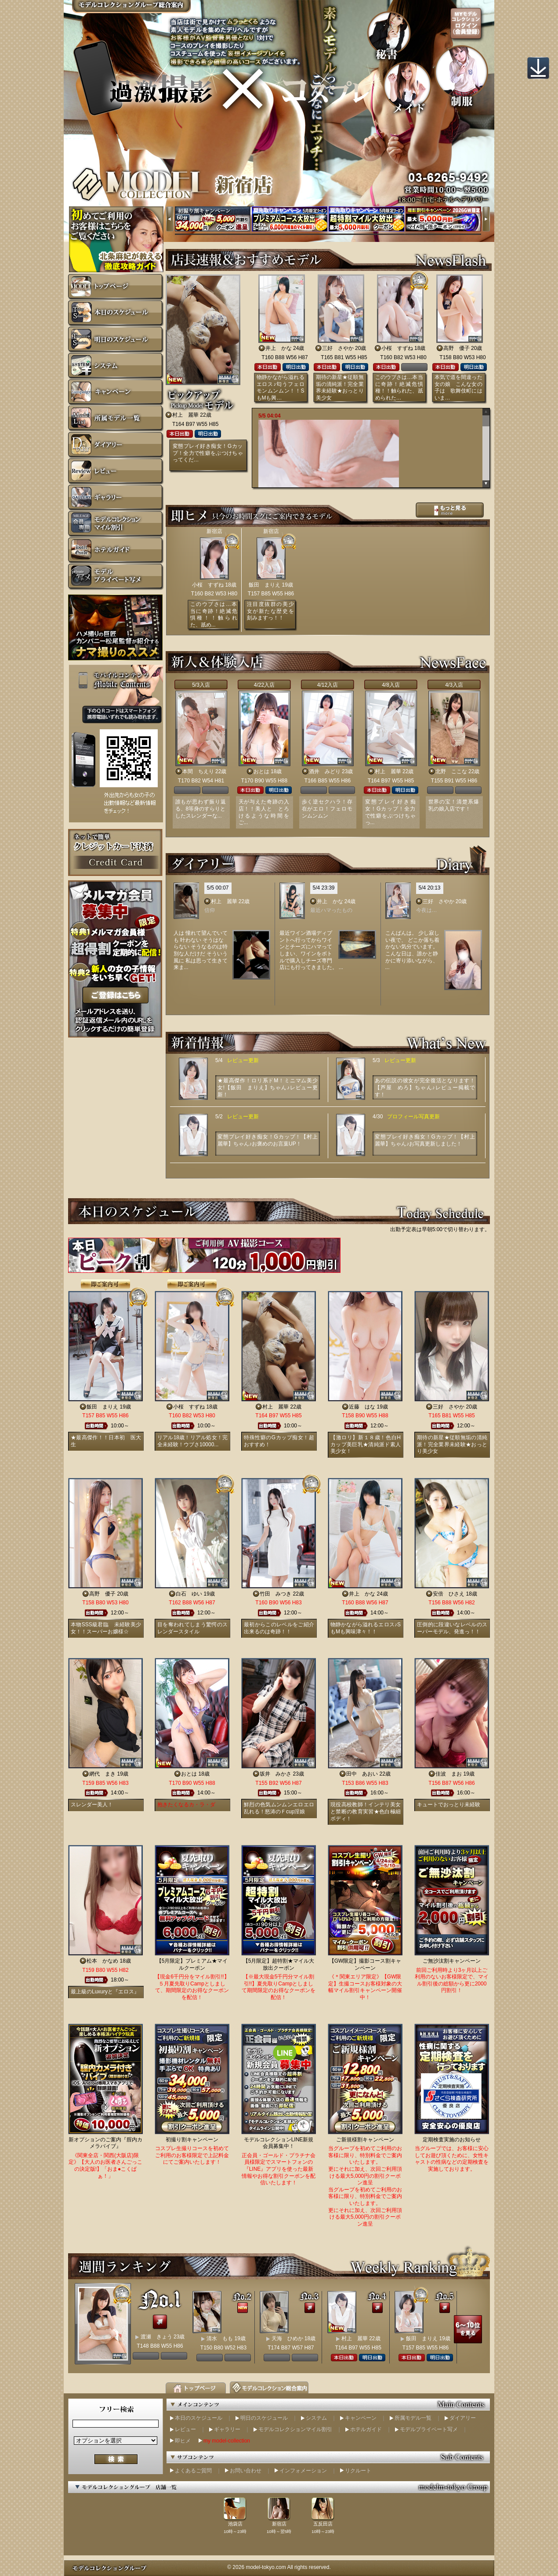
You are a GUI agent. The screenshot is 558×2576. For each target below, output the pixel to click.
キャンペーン (361, 2418)
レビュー (185, 2429)
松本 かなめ (102, 1961)
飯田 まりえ (264, 585)
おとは (261, 771)
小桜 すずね (397, 348)
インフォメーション (303, 2471)
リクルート (358, 2471)
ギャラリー (227, 2429)
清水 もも (220, 2338)
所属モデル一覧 (413, 2418)
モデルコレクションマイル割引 (295, 2429)
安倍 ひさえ (448, 1594)
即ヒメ (183, 2441)
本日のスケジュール (198, 2418)
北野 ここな (451, 771)
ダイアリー (462, 2418)
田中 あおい (362, 1774)
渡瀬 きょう (156, 2337)
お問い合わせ (245, 2471)
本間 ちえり (198, 771)
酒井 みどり (325, 771)
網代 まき (102, 1774)
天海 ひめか (287, 2338)
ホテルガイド (366, 2429)
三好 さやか (338, 348)
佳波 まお (448, 1774)
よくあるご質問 (193, 2471)
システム (316, 2418)
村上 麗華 (185, 415)
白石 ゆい (189, 1594)
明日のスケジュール (264, 2418)
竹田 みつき (275, 1594)
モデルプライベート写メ (429, 2429)
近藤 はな (362, 1407)
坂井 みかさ (275, 1774)
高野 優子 (456, 348)
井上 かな (278, 348)
